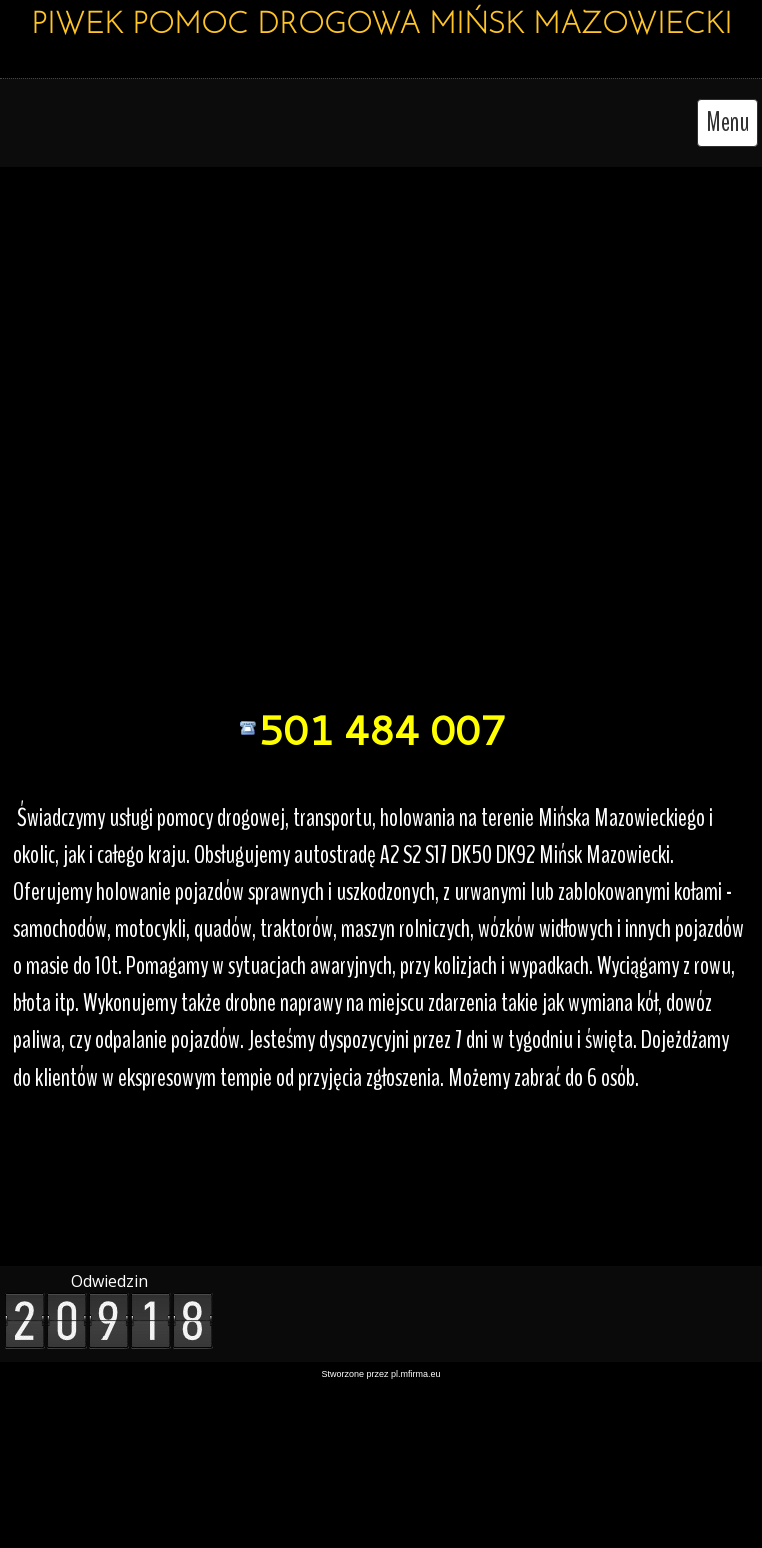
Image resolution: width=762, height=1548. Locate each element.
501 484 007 (381, 729)
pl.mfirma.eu (416, 1374)
